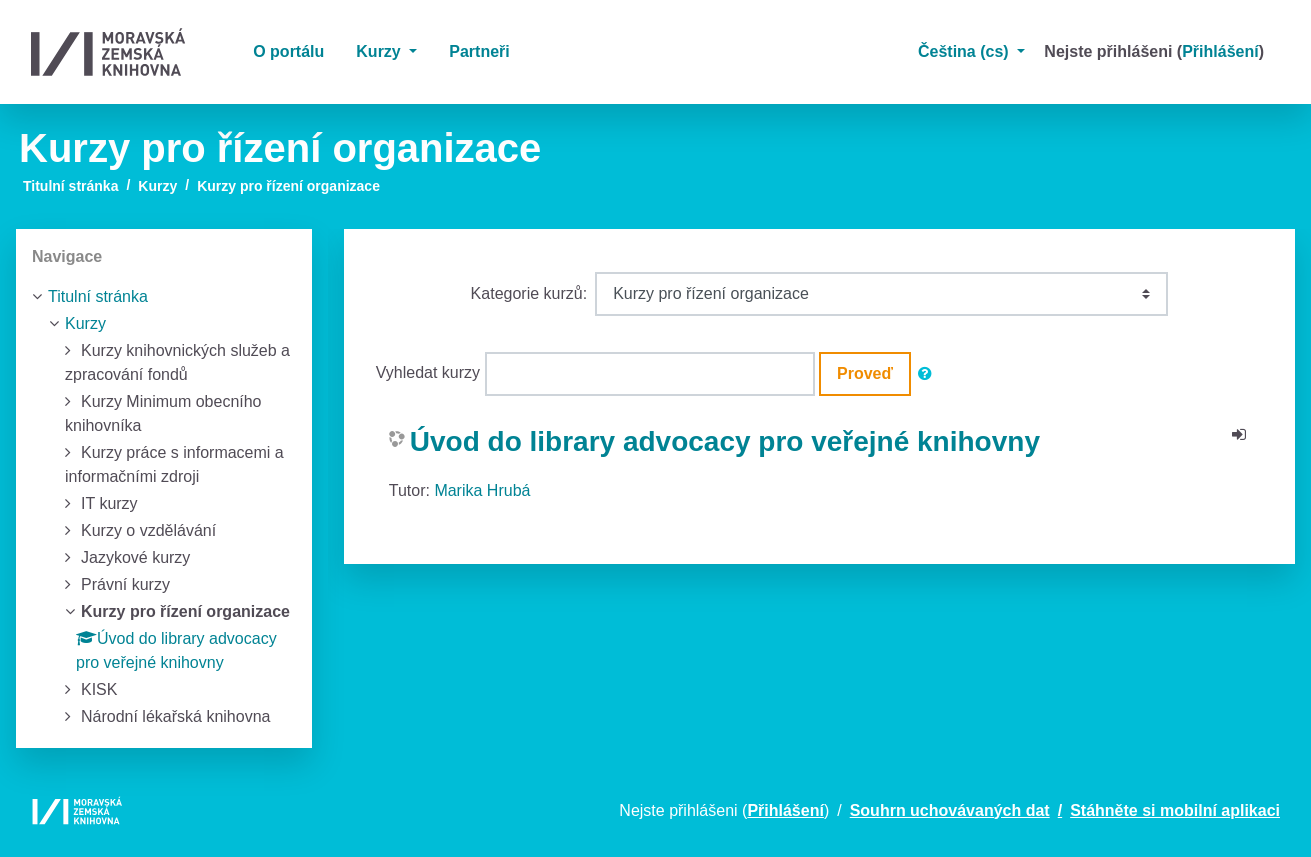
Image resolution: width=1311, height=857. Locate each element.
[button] (929, 374)
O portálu (288, 51)
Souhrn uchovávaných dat (950, 810)
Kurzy (380, 51)
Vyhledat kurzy (428, 372)
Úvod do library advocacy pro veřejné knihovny (725, 441)
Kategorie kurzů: (529, 293)
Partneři (479, 51)
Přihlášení (1220, 51)
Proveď (865, 373)
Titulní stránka (70, 186)
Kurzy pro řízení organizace (288, 186)
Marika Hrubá (482, 490)
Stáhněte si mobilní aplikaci (1175, 810)
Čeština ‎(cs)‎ (965, 51)
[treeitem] (164, 297)
